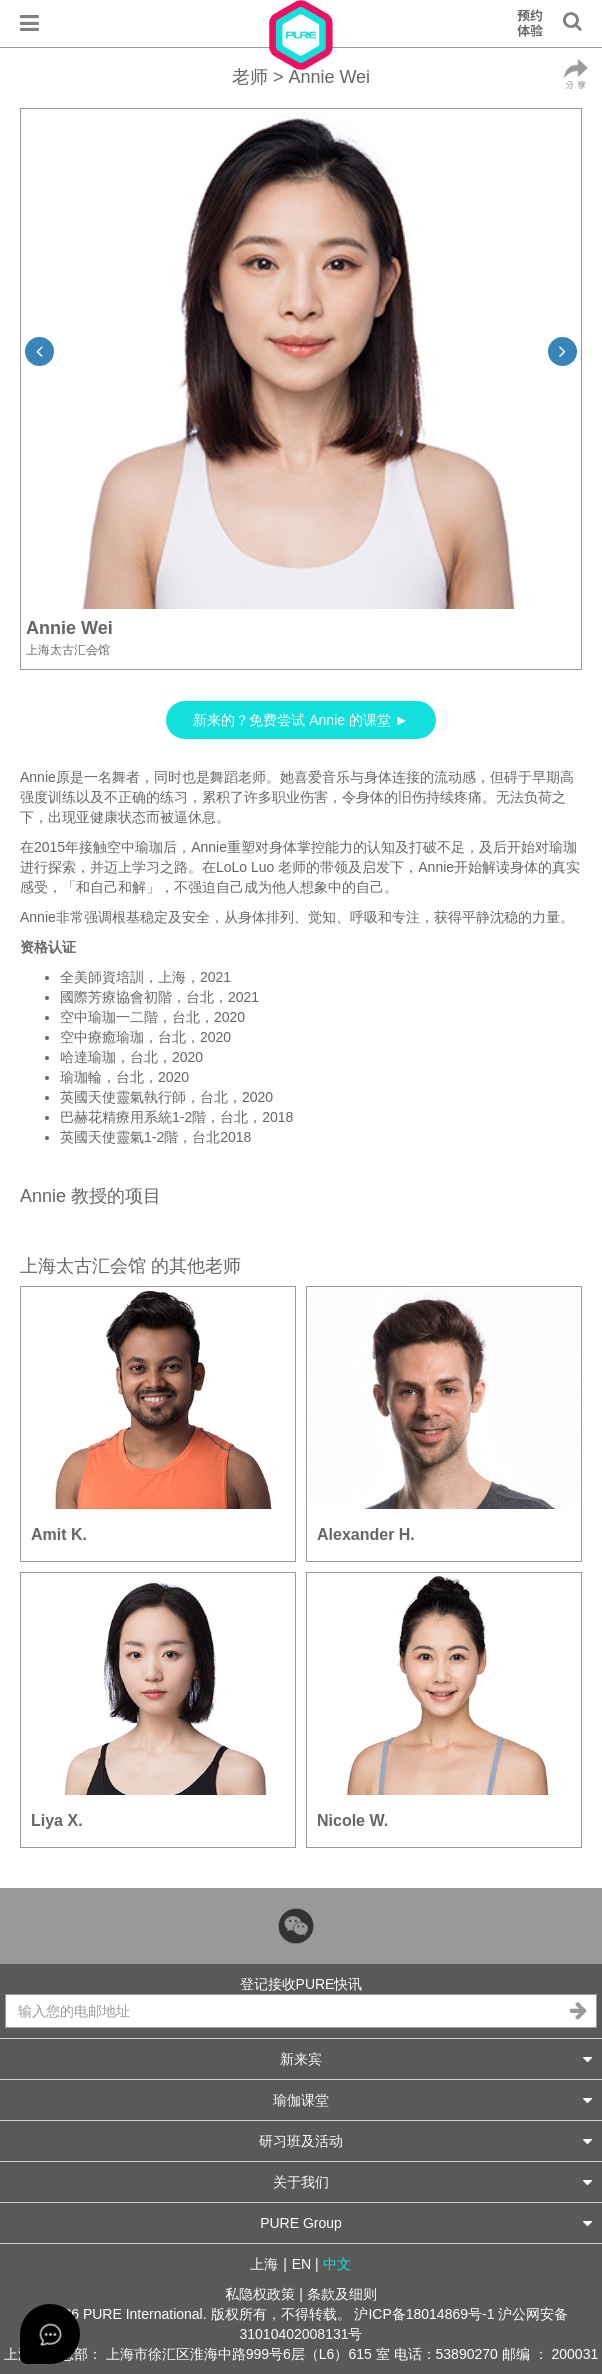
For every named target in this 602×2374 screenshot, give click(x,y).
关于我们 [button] (432, 2181)
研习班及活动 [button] (425, 2140)
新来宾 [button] (436, 2058)
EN (301, 2264)
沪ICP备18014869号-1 (424, 2314)
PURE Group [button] (426, 2222)
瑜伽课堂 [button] (432, 2099)
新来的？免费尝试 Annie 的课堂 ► (300, 720)
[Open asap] (50, 2334)
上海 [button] (264, 2264)
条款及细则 (342, 2294)
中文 (337, 2264)
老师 (250, 77)
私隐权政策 (260, 2294)
